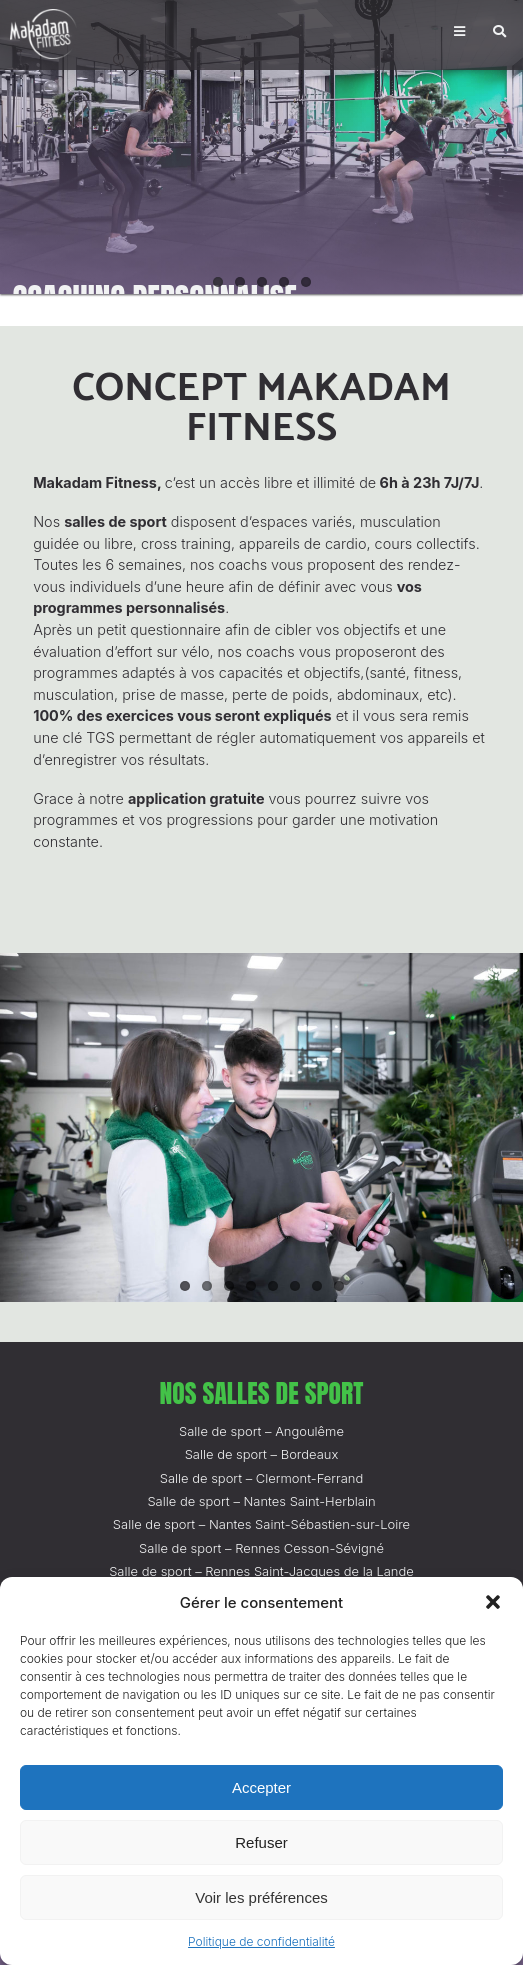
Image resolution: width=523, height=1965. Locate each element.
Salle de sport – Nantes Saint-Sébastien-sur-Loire (261, 1524)
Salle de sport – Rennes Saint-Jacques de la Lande (261, 1571)
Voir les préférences (261, 1897)
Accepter (261, 1787)
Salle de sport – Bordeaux (262, 1454)
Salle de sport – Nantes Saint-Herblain (261, 1501)
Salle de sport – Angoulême (261, 1431)
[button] (493, 1602)
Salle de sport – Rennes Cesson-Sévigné (261, 1548)
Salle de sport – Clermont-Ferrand (262, 1478)
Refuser (261, 1842)
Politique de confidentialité (261, 1941)
